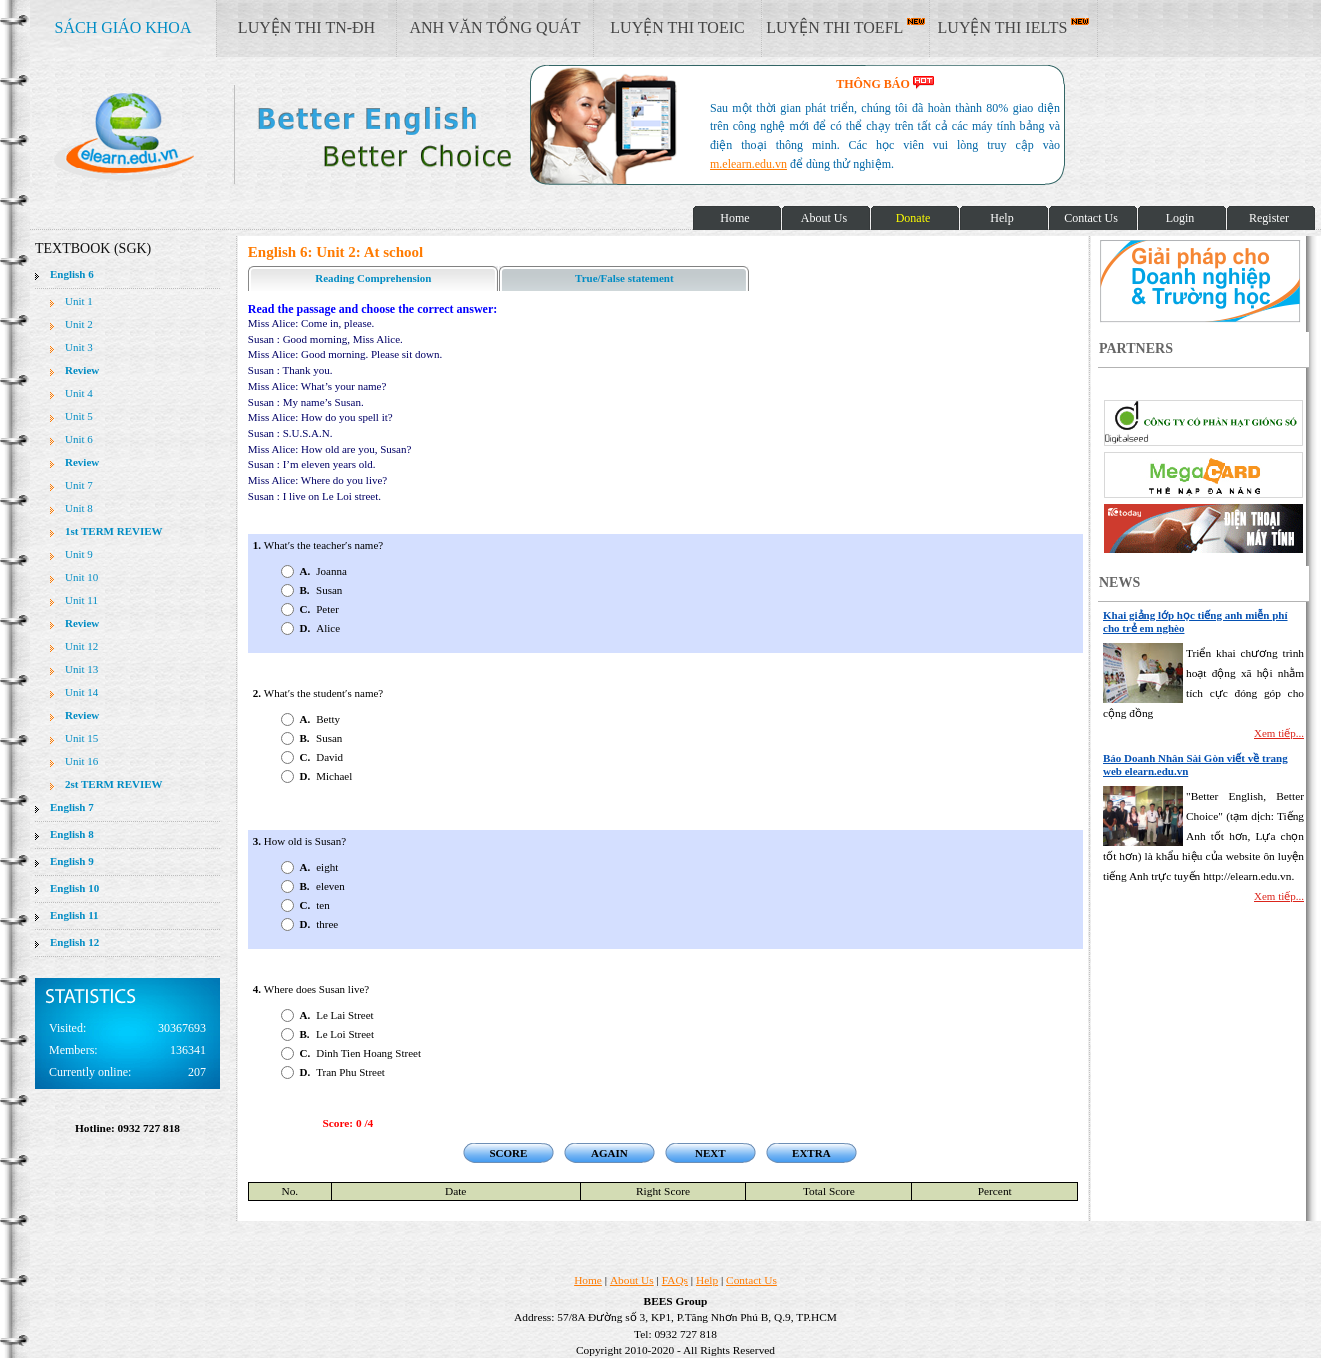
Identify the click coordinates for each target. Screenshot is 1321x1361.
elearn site (317, 135)
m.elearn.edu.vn (748, 164)
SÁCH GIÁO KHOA (123, 27)
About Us (632, 1280)
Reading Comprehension (373, 278)
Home (588, 1280)
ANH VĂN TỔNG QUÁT (494, 27)
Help (707, 1280)
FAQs (675, 1280)
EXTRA (811, 1153)
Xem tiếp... (1279, 733)
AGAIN (609, 1153)
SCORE (508, 1153)
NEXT (710, 1153)
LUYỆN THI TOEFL (845, 27)
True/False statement (624, 278)
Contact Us (751, 1280)
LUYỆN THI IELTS (1014, 27)
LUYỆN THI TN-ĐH (306, 27)
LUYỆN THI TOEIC (677, 27)
